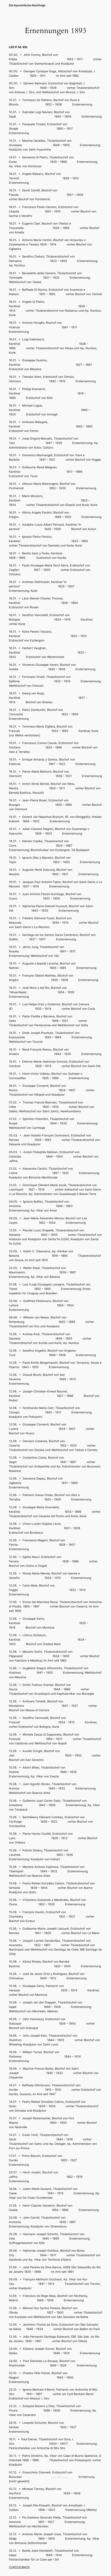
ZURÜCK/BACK (19, 2567)
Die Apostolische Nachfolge (27, 5)
